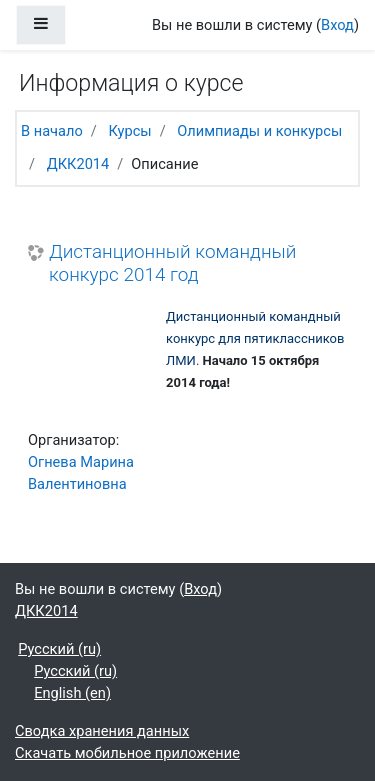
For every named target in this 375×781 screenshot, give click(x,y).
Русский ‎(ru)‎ (59, 649)
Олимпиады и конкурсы (259, 131)
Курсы (129, 131)
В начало (52, 131)
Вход (337, 25)
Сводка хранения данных (102, 731)
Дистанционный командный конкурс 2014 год (172, 263)
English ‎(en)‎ (72, 693)
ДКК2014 (78, 164)
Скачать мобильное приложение (127, 753)
